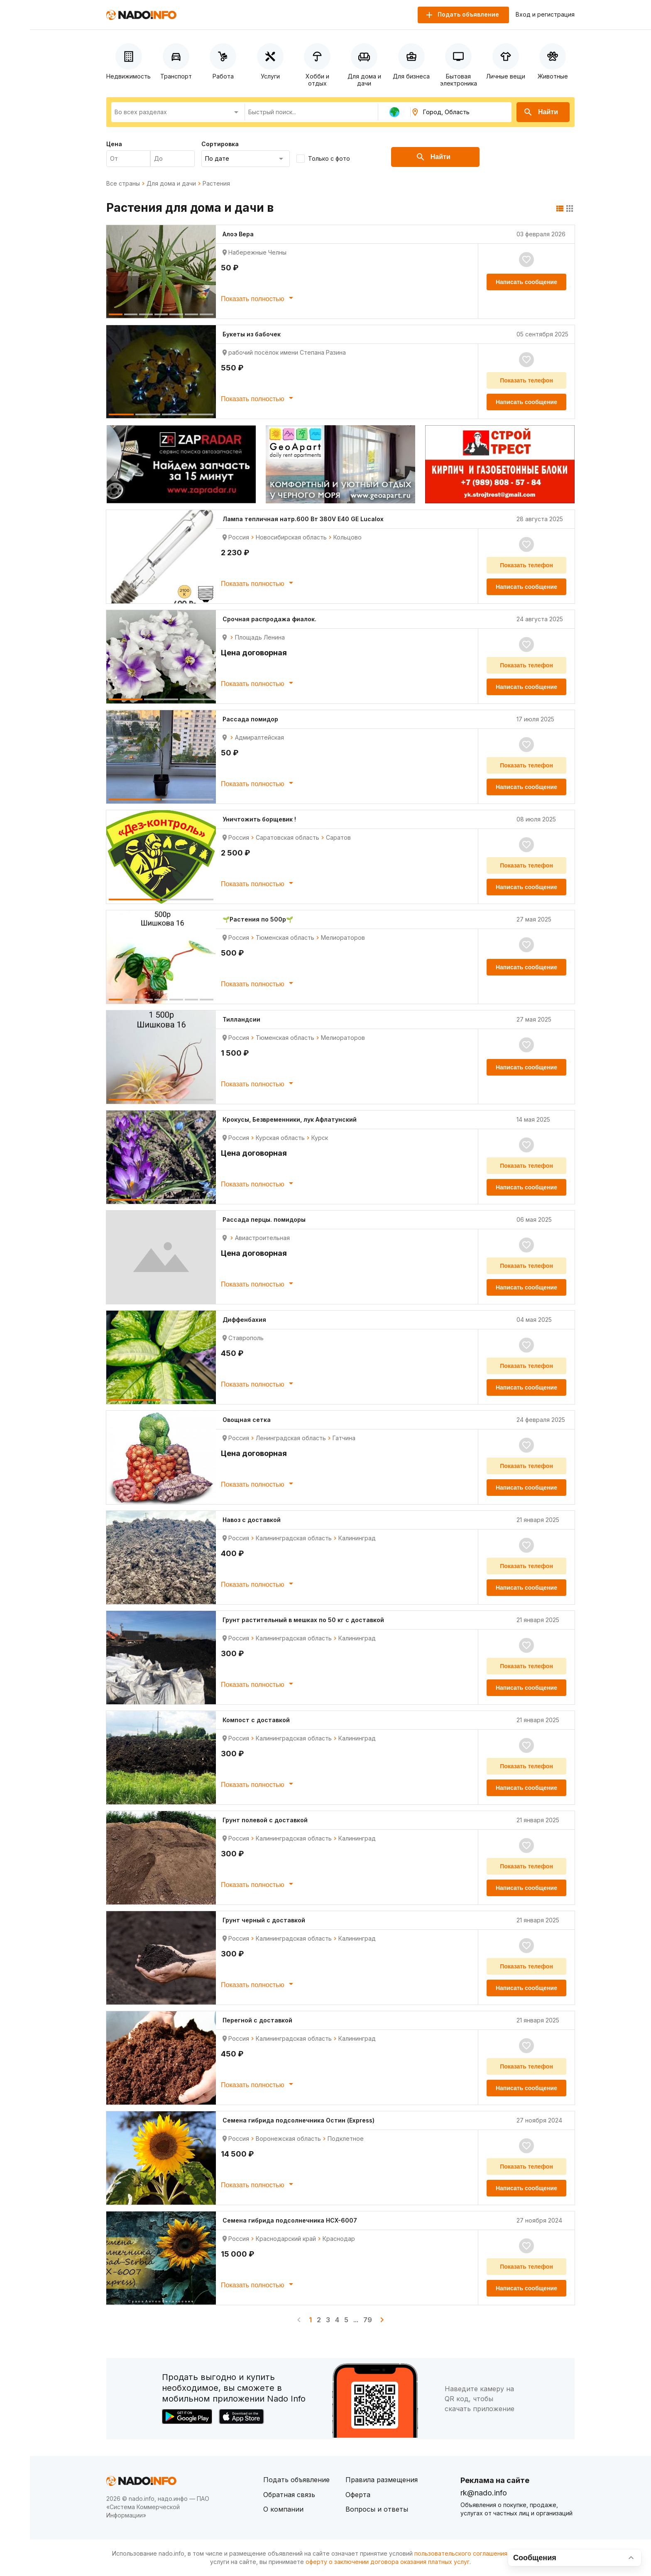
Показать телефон (526, 380)
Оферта (357, 2494)
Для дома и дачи (171, 183)
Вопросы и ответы (376, 2509)
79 (367, 2320)
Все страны (123, 183)
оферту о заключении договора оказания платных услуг (388, 2561)
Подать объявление (296, 2480)
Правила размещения (381, 2480)
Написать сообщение (526, 282)
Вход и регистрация (545, 14)
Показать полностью (258, 298)
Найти (540, 112)
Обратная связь (289, 2494)
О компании (283, 2509)
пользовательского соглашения (460, 2553)
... (355, 2320)
